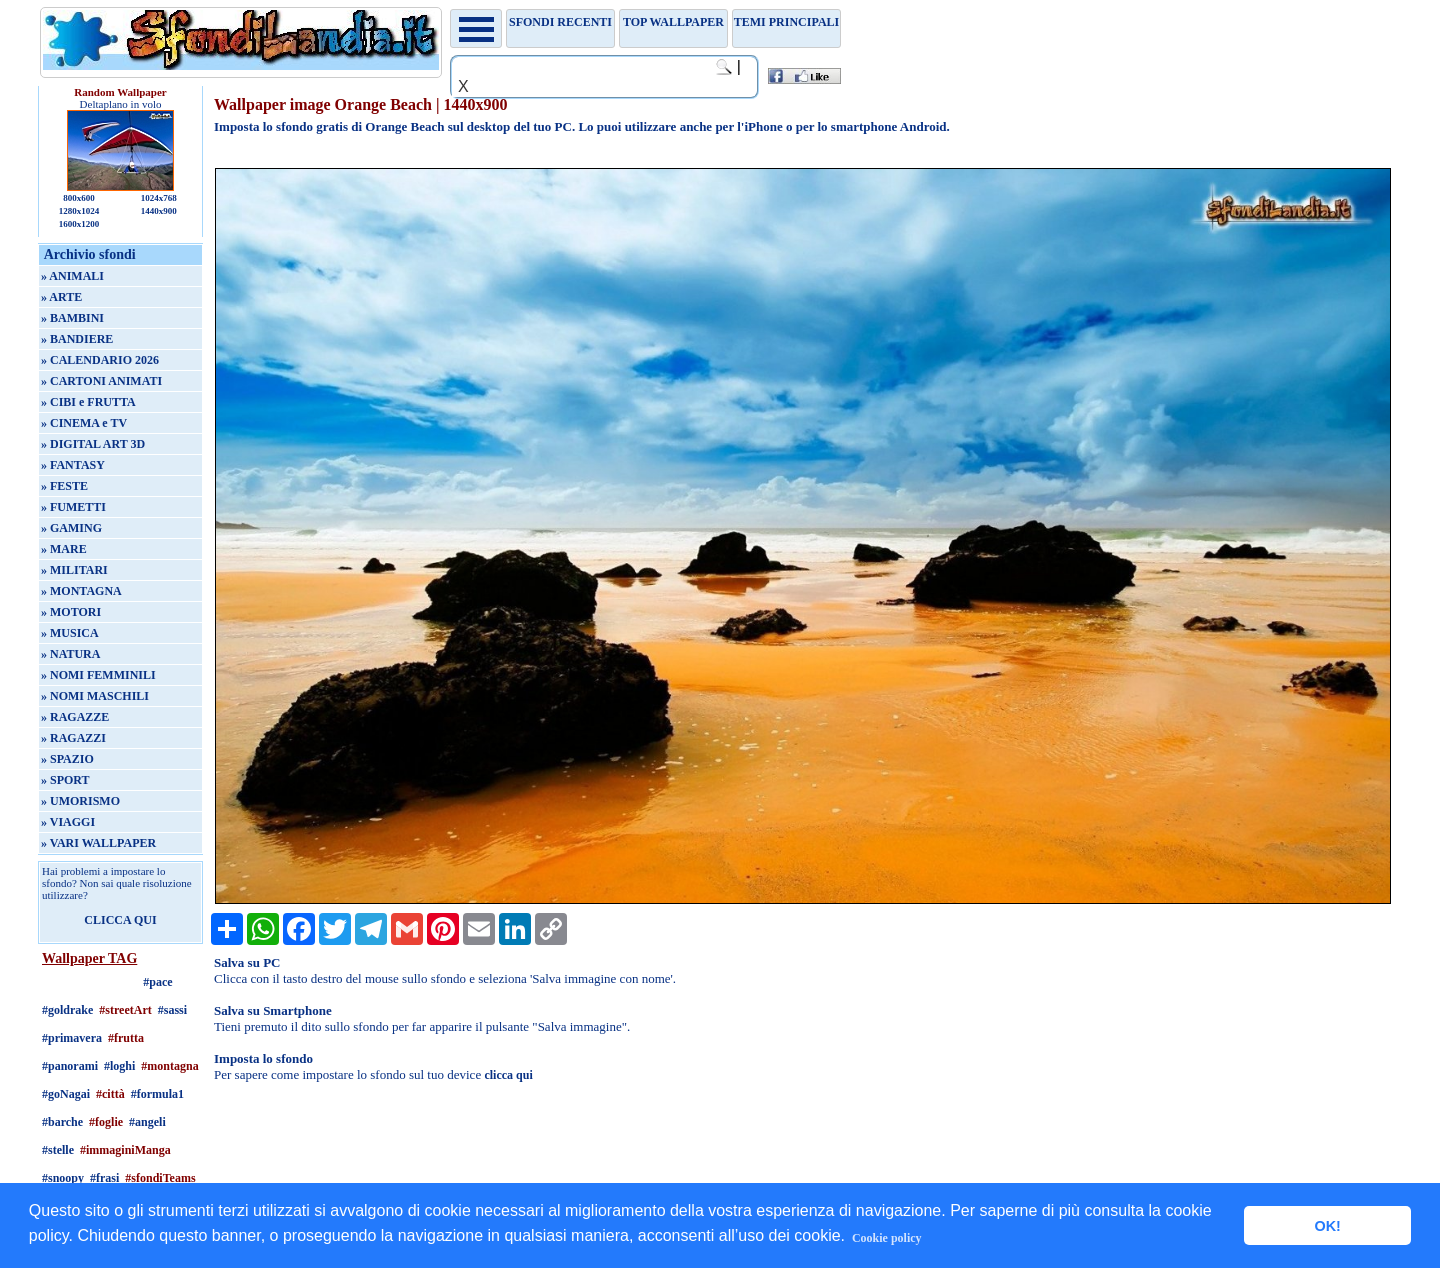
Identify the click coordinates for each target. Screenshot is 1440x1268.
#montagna (169, 1066)
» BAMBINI (72, 318)
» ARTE (61, 297)
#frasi (104, 1178)
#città (110, 1094)
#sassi (172, 1010)
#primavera (72, 1038)
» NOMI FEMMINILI (98, 675)
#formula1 (157, 1094)
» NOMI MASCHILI (95, 696)
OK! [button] (1327, 1226)
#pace (157, 982)
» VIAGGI (68, 822)
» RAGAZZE (75, 717)
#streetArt (125, 1010)
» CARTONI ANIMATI (101, 381)
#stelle (58, 1150)
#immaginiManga (125, 1150)
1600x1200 (79, 224)
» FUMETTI (73, 507)
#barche (62, 1122)
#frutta (126, 1038)
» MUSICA (70, 633)
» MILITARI (74, 570)
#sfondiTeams (160, 1178)
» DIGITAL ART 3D (93, 444)
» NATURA (70, 654)
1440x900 (159, 211)
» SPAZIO (67, 759)
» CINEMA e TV (84, 423)
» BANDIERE (77, 339)
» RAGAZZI (73, 738)
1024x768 (159, 198)
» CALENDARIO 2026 (100, 360)
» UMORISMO (80, 801)
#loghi (119, 1066)
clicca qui (508, 1075)
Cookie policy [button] (887, 1238)
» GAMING (71, 528)
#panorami (70, 1066)
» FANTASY (73, 465)
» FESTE (64, 486)
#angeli (147, 1122)
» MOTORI (71, 612)
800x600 (79, 198)
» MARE (64, 549)
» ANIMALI (72, 276)
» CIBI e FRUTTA (88, 402)
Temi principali (786, 22)
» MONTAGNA (81, 591)
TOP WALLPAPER (673, 22)
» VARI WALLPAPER (98, 843)
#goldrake (67, 1010)
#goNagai (66, 1094)
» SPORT (65, 780)
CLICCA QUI (120, 920)
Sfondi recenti (560, 22)
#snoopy (63, 1178)
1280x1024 (79, 211)
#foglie (106, 1122)
